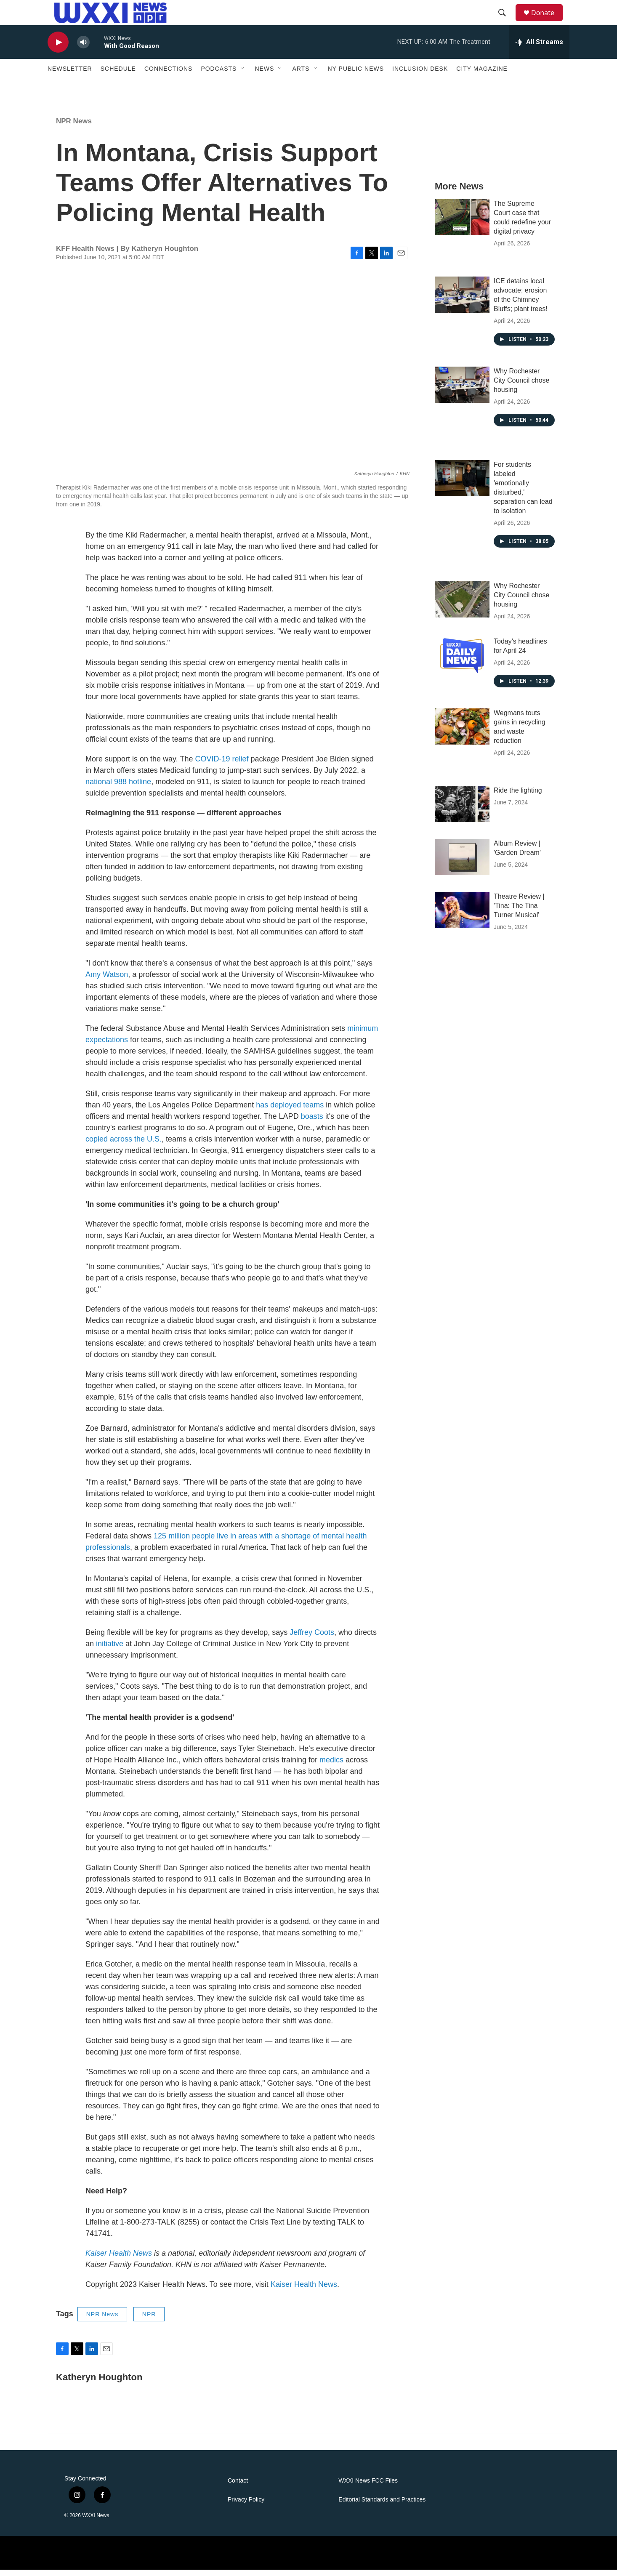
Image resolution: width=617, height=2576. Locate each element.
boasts (312, 1122)
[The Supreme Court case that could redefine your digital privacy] (462, 223)
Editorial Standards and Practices (382, 2506)
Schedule (118, 75)
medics (330, 1766)
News (264, 75)
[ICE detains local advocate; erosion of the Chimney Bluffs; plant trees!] (462, 301)
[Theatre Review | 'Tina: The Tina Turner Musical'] (462, 916)
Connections (168, 75)
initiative (108, 1650)
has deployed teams (289, 1111)
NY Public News (356, 75)
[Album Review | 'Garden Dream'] (462, 863)
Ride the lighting (518, 796)
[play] (58, 48)
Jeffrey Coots (310, 1638)
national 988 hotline (118, 788)
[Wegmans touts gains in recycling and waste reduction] (462, 733)
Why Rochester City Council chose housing (522, 386)
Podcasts (219, 75)
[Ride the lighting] (462, 810)
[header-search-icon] (506, 16)
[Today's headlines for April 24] (462, 661)
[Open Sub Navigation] (242, 75)
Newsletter (70, 75)
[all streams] (539, 48)
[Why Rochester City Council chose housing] (462, 391)
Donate (548, 15)
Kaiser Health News (304, 2290)
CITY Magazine (482, 75)
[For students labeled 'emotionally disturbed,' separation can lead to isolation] (462, 484)
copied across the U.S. (123, 1145)
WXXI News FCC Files (368, 2487)
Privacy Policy (246, 2506)
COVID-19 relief (220, 765)
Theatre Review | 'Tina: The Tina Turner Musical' (519, 912)
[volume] (83, 48)
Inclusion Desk (420, 75)
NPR (149, 2320)
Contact (238, 2487)
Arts (300, 75)
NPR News (74, 127)
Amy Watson (106, 981)
